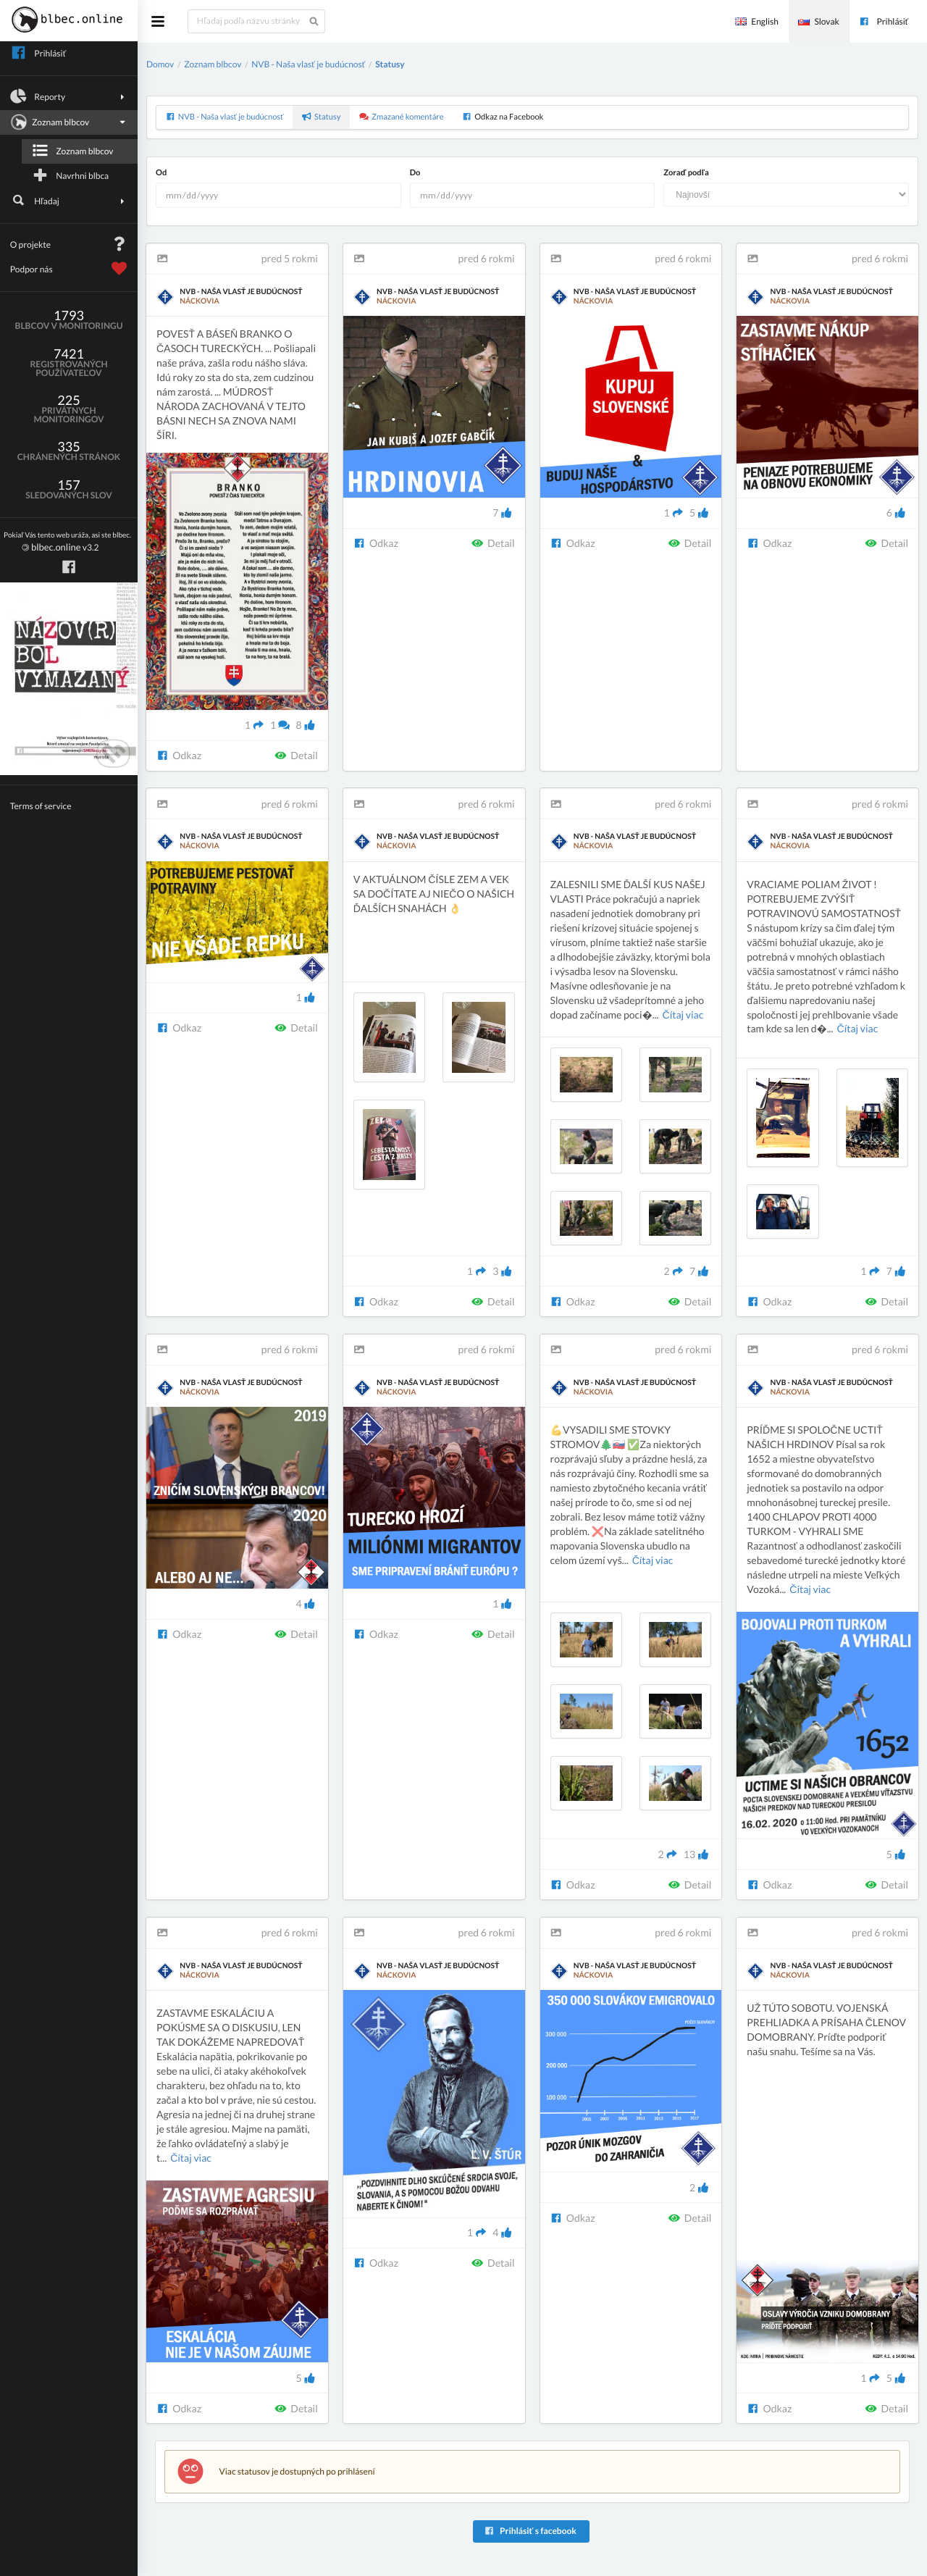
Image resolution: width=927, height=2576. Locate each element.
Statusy (389, 64)
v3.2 (67, 542)
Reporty (69, 96)
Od (161, 172)
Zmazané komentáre (401, 117)
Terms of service (41, 805)
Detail (296, 755)
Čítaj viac (683, 1014)
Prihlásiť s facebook (530, 2530)
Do (415, 172)
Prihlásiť (883, 21)
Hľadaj (69, 200)
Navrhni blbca (70, 175)
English (757, 21)
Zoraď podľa (685, 172)
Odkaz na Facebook (502, 117)
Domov (160, 64)
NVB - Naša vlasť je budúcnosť (308, 64)
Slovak (818, 21)
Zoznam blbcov (67, 122)
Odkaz (178, 755)
